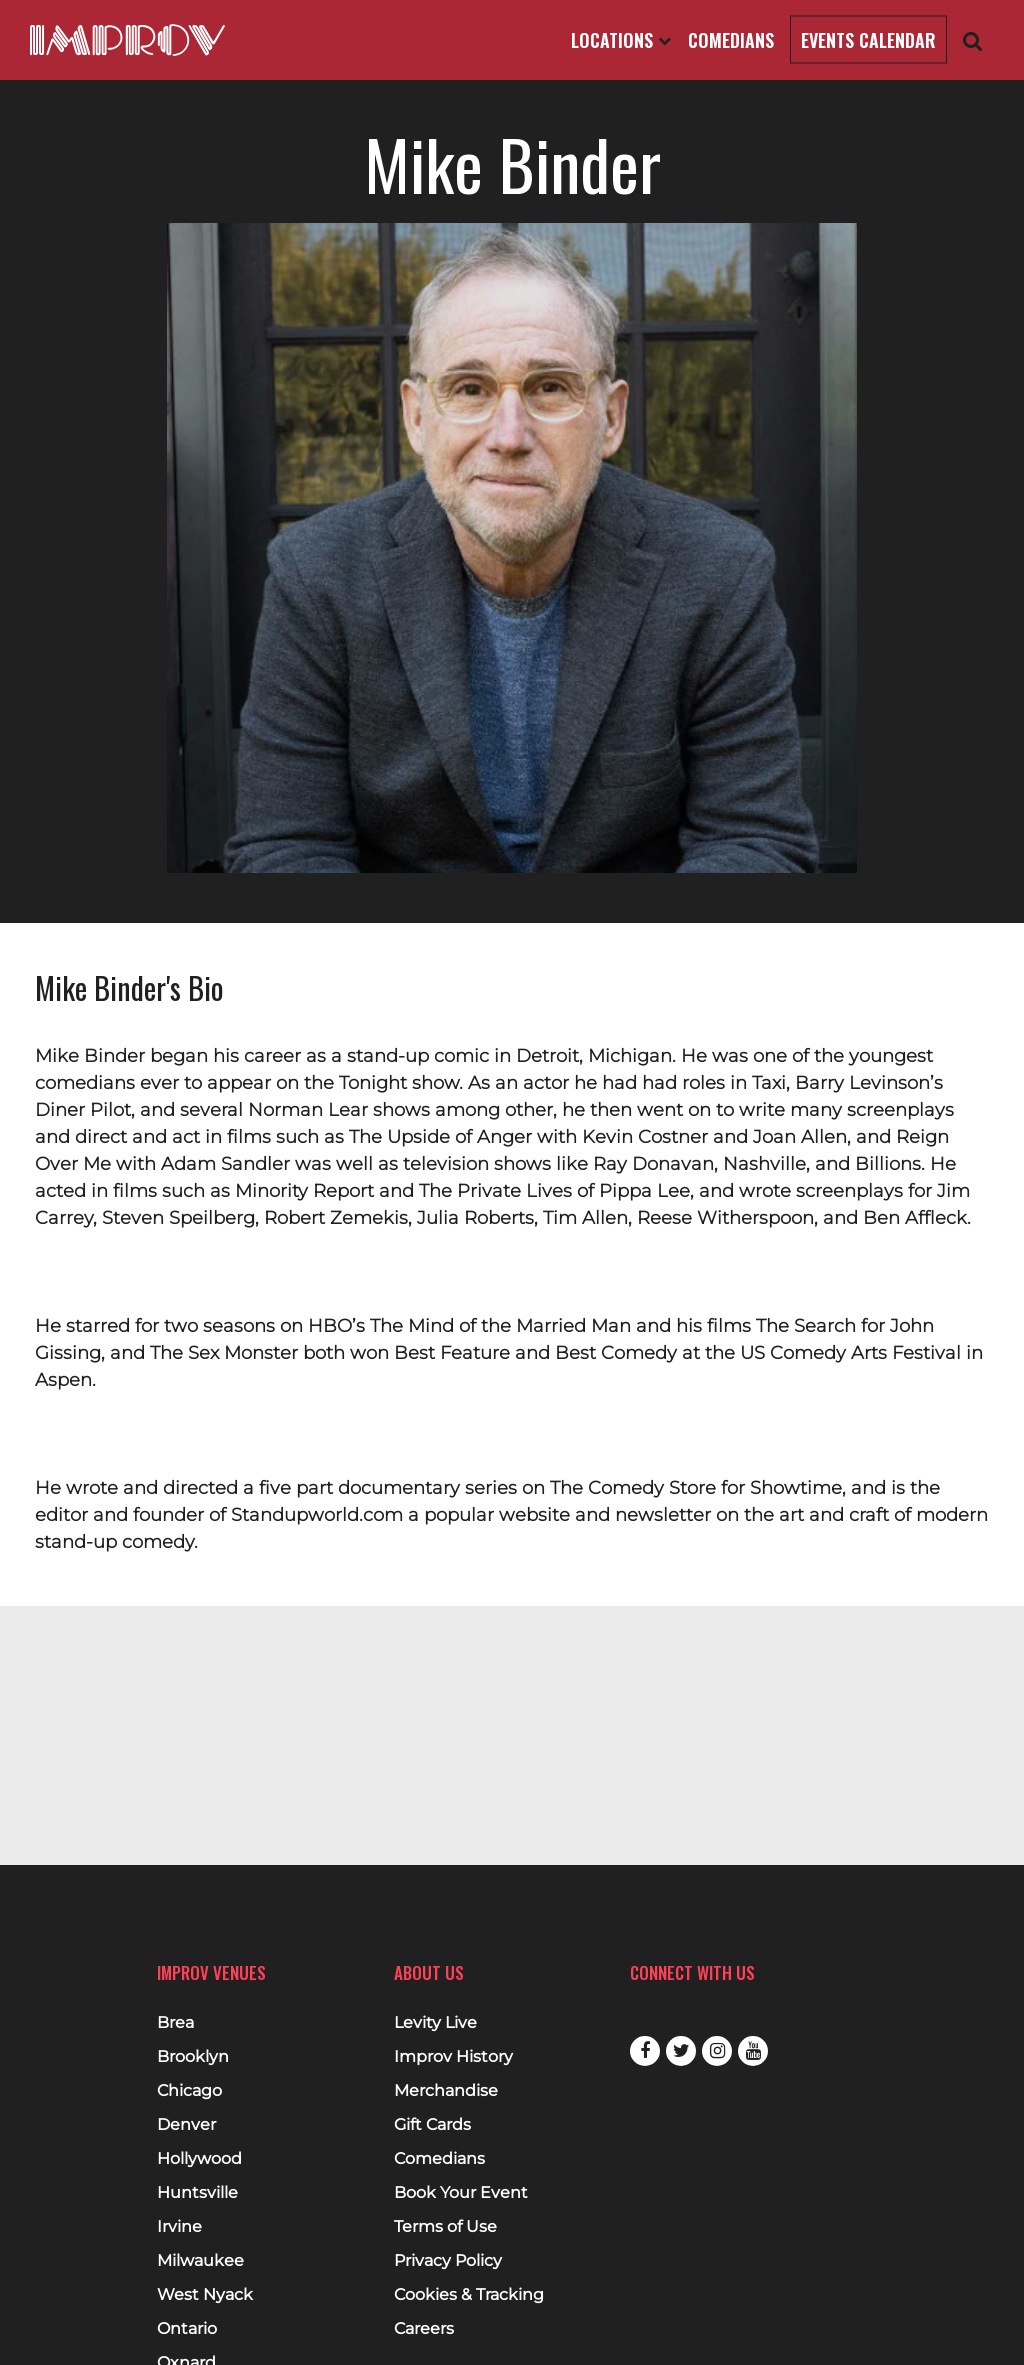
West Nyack (205, 2295)
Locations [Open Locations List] (621, 40)
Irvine (179, 2227)
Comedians (731, 40)
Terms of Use (445, 2227)
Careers (424, 2329)
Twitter (681, 2051)
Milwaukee (200, 2261)
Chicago (189, 2091)
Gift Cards (432, 2125)
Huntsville (197, 2193)
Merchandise (446, 2091)
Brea (175, 2023)
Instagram (717, 2051)
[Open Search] (973, 40)
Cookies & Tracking (469, 2295)
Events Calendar (868, 40)
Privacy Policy (448, 2261)
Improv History (453, 2057)
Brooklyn (193, 2057)
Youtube (753, 2051)
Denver (186, 2125)
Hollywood (199, 2159)
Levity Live (435, 2023)
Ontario (187, 2329)
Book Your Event (461, 2193)
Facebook (645, 2051)
